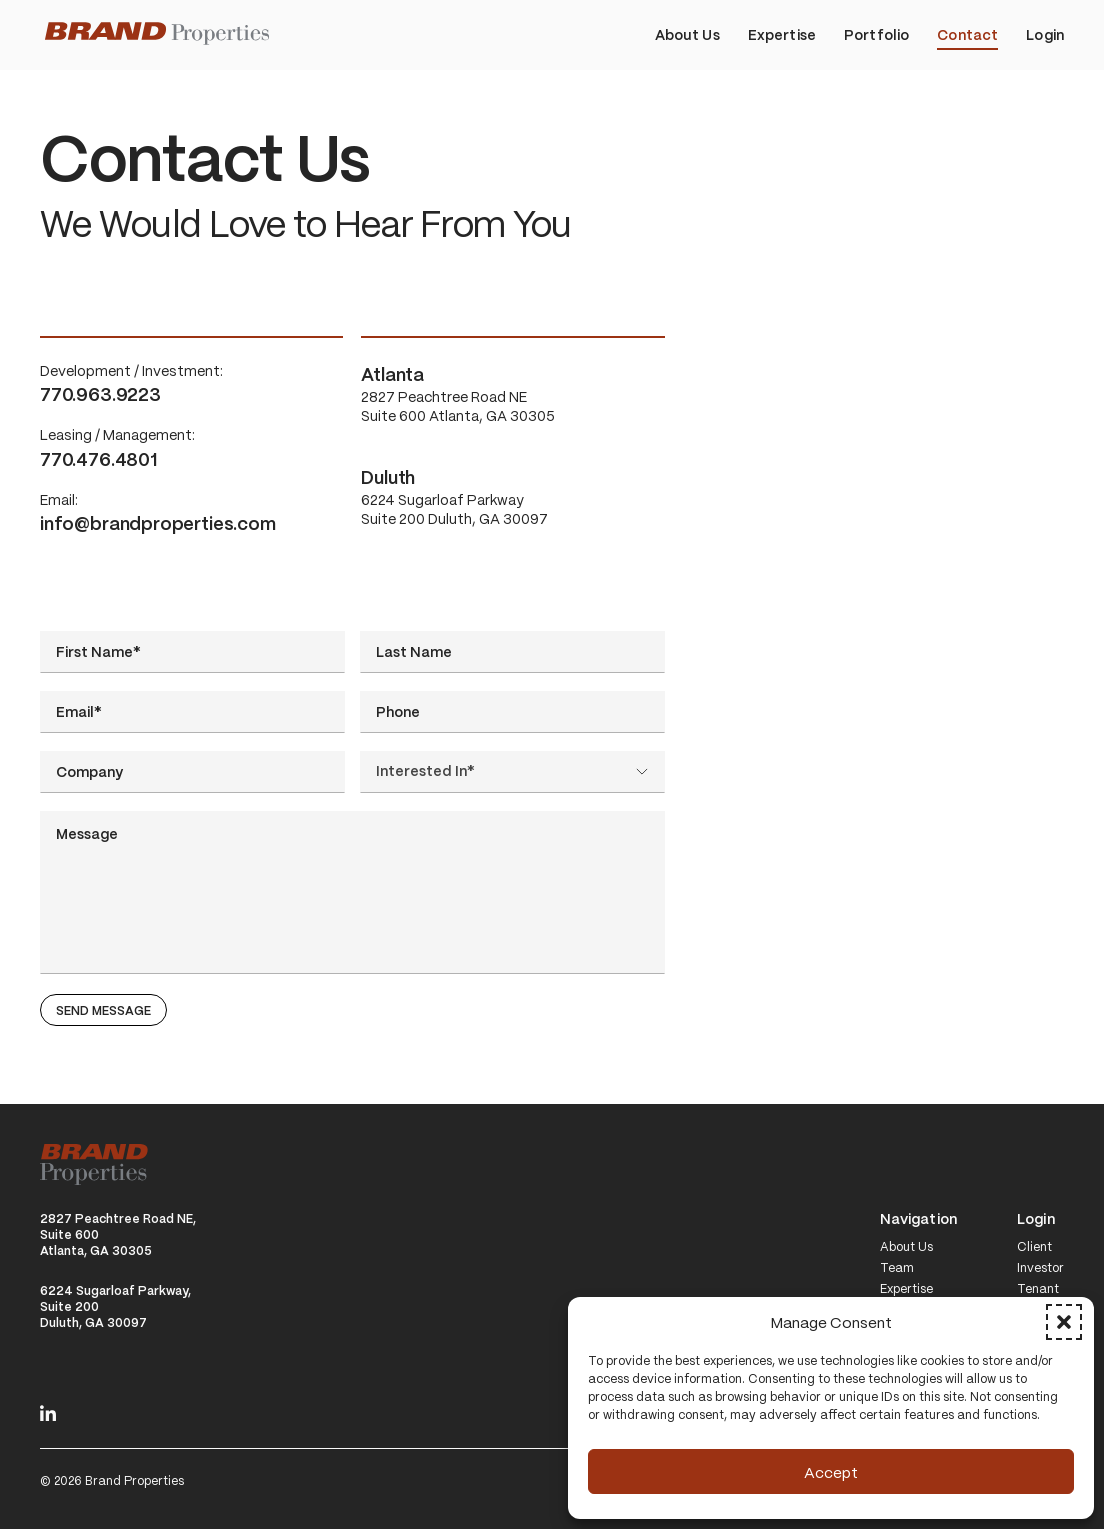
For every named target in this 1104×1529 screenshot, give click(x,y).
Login (1036, 1219)
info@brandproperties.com (158, 522)
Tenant (1038, 1289)
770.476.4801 (98, 458)
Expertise (906, 1289)
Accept (831, 1472)
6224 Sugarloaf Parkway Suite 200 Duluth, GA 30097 (512, 496)
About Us (906, 1247)
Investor (1040, 1268)
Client (1034, 1247)
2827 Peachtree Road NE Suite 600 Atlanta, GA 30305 (512, 393)
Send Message (103, 1010)
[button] (1064, 1322)
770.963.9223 (100, 393)
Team (897, 1268)
